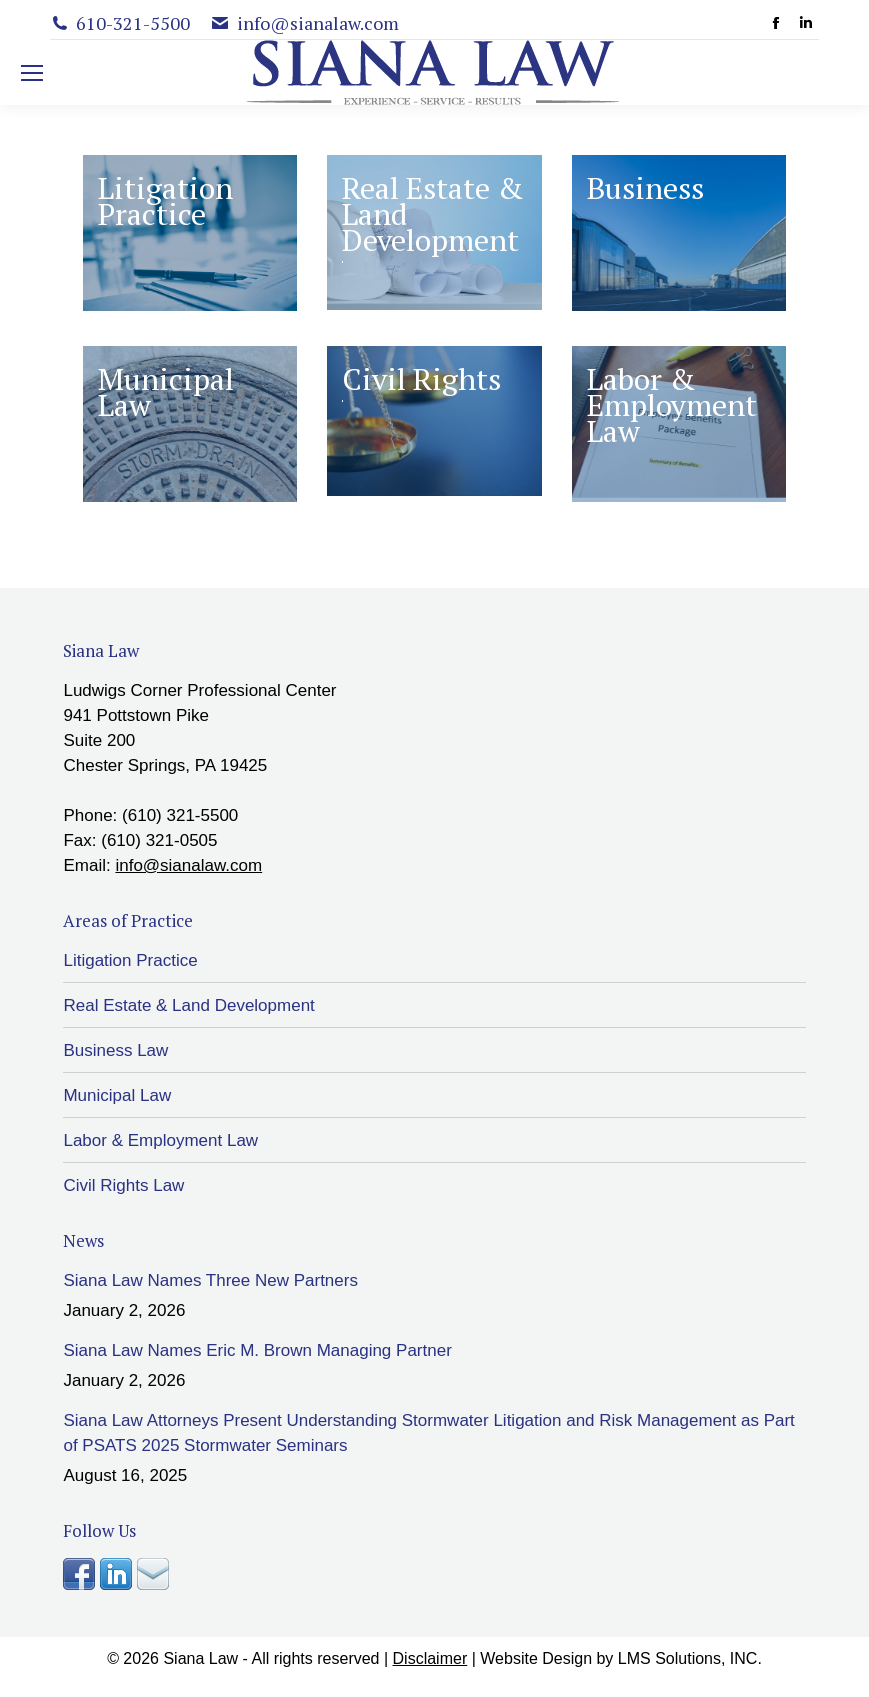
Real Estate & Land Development (188, 1005)
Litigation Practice (130, 960)
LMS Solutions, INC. (690, 1658)
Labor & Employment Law (160, 1140)
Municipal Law (117, 1095)
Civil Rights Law (123, 1185)
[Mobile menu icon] (32, 73)
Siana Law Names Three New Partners (210, 1280)
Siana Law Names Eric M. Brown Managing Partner (257, 1350)
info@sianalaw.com (188, 865)
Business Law (115, 1050)
